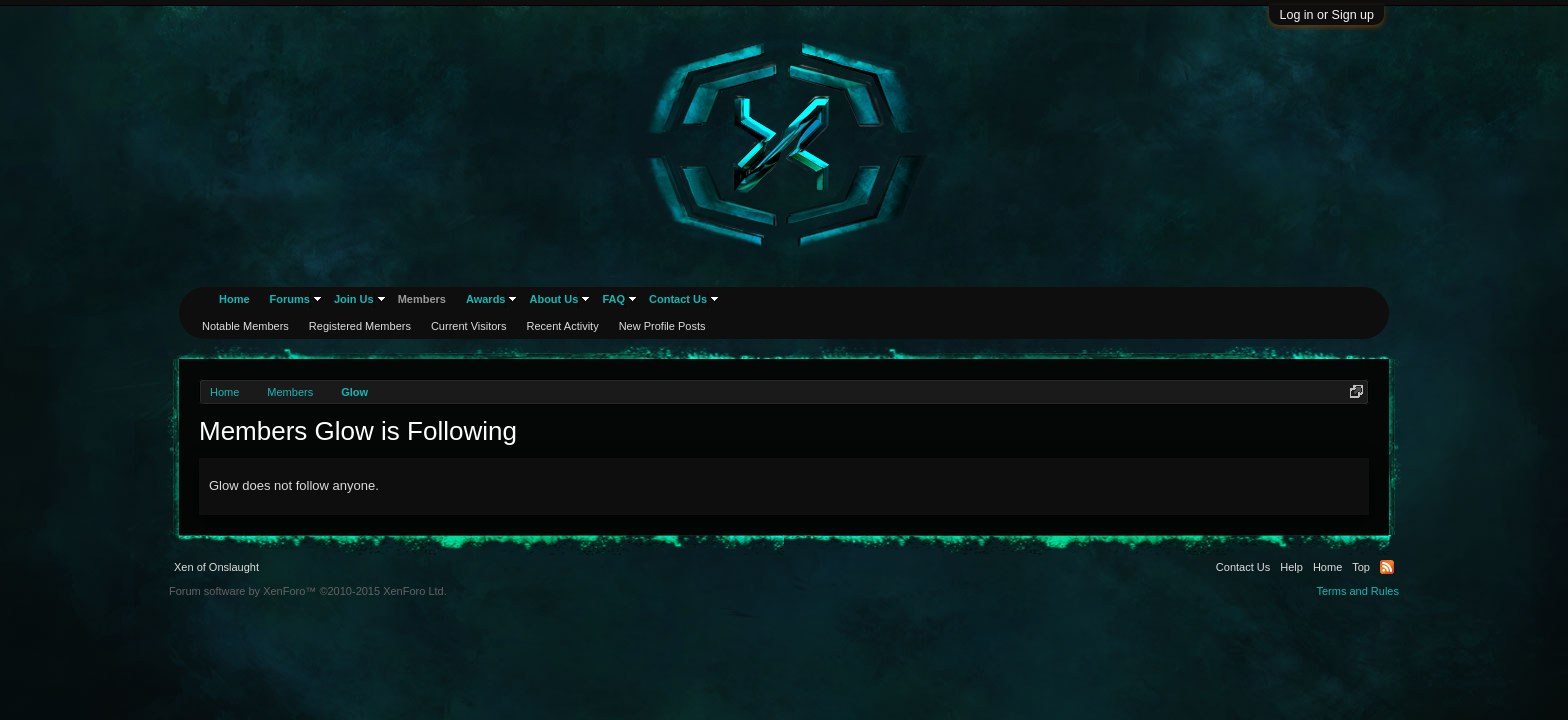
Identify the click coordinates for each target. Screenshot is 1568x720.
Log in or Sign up (1326, 15)
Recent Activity (563, 326)
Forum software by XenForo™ (308, 591)
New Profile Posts (662, 326)
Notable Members (245, 326)
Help (1291, 567)
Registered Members (360, 326)
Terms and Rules (1357, 591)
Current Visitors (469, 326)
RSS (1387, 567)
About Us (553, 299)
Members (422, 299)
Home (234, 299)
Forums (290, 299)
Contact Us (678, 299)
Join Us (354, 299)
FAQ (613, 299)
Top (1361, 567)
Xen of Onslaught (216, 567)
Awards (486, 299)
